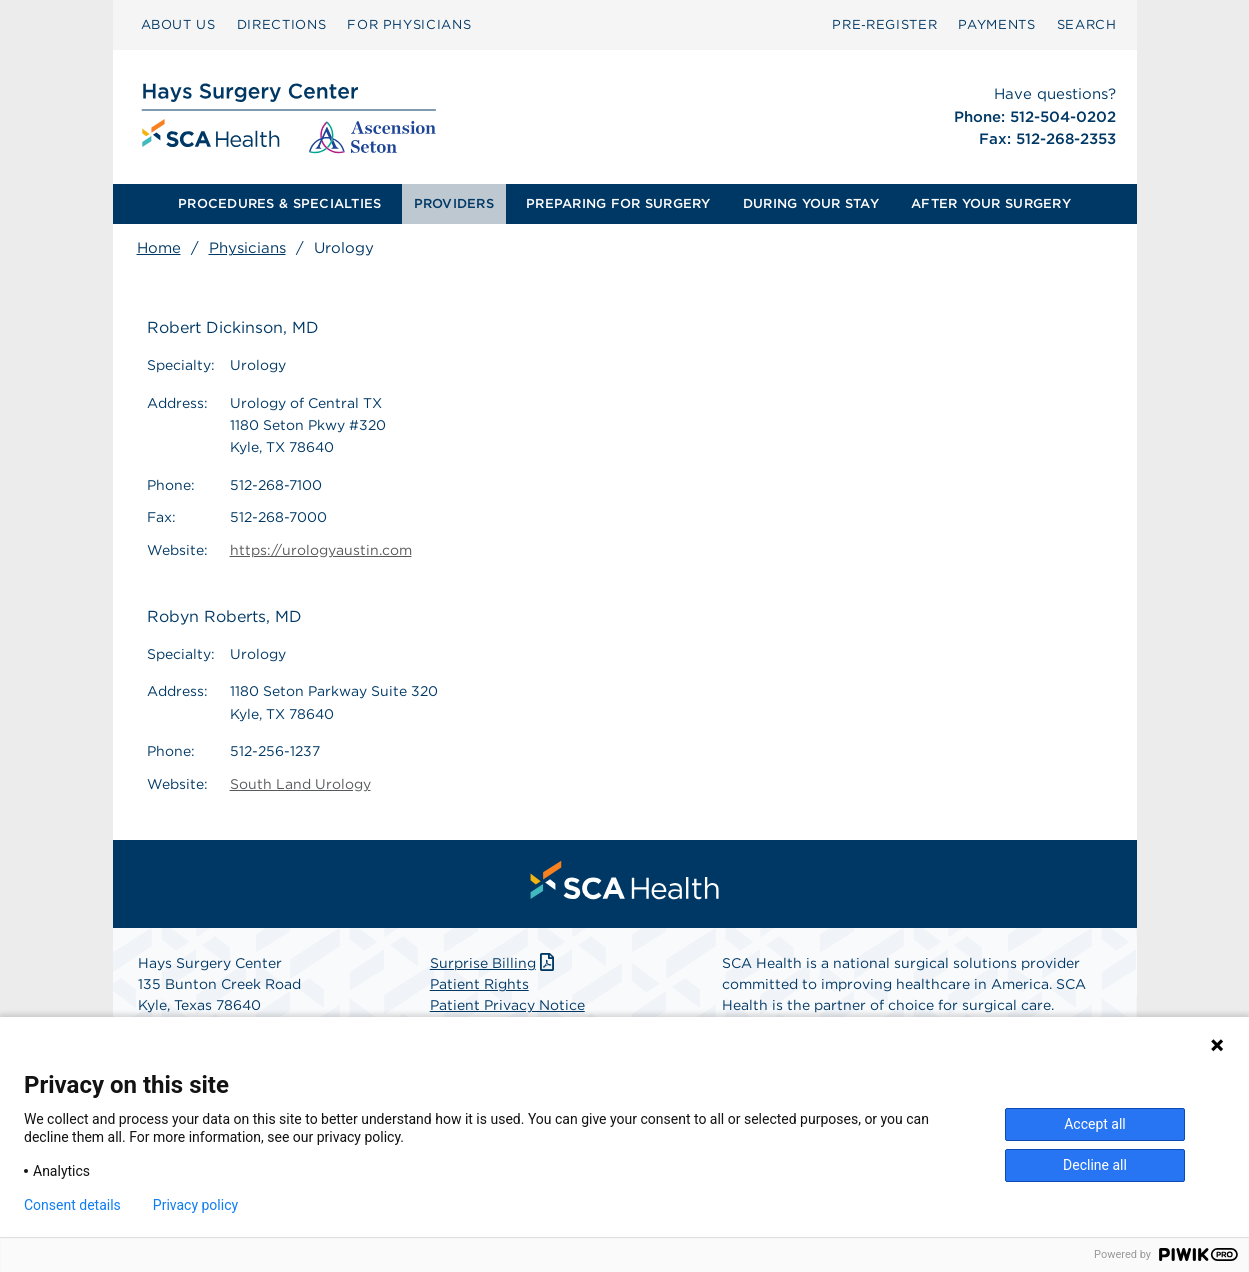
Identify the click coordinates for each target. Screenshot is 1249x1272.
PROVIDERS (454, 203)
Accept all (1095, 1124)
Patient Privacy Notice (507, 1005)
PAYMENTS (996, 24)
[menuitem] (178, 25)
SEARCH (1087, 24)
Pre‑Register (884, 24)
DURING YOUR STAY (811, 203)
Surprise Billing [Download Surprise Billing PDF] (494, 963)
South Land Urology (300, 784)
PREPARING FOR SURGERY (618, 203)
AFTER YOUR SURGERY (991, 203)
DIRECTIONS (282, 24)
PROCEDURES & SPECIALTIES (279, 203)
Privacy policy (195, 1205)
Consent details (72, 1205)
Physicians (247, 248)
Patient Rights (479, 984)
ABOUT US (178, 24)
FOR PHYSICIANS (409, 24)
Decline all (1095, 1165)
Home (159, 248)
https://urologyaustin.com (321, 550)
